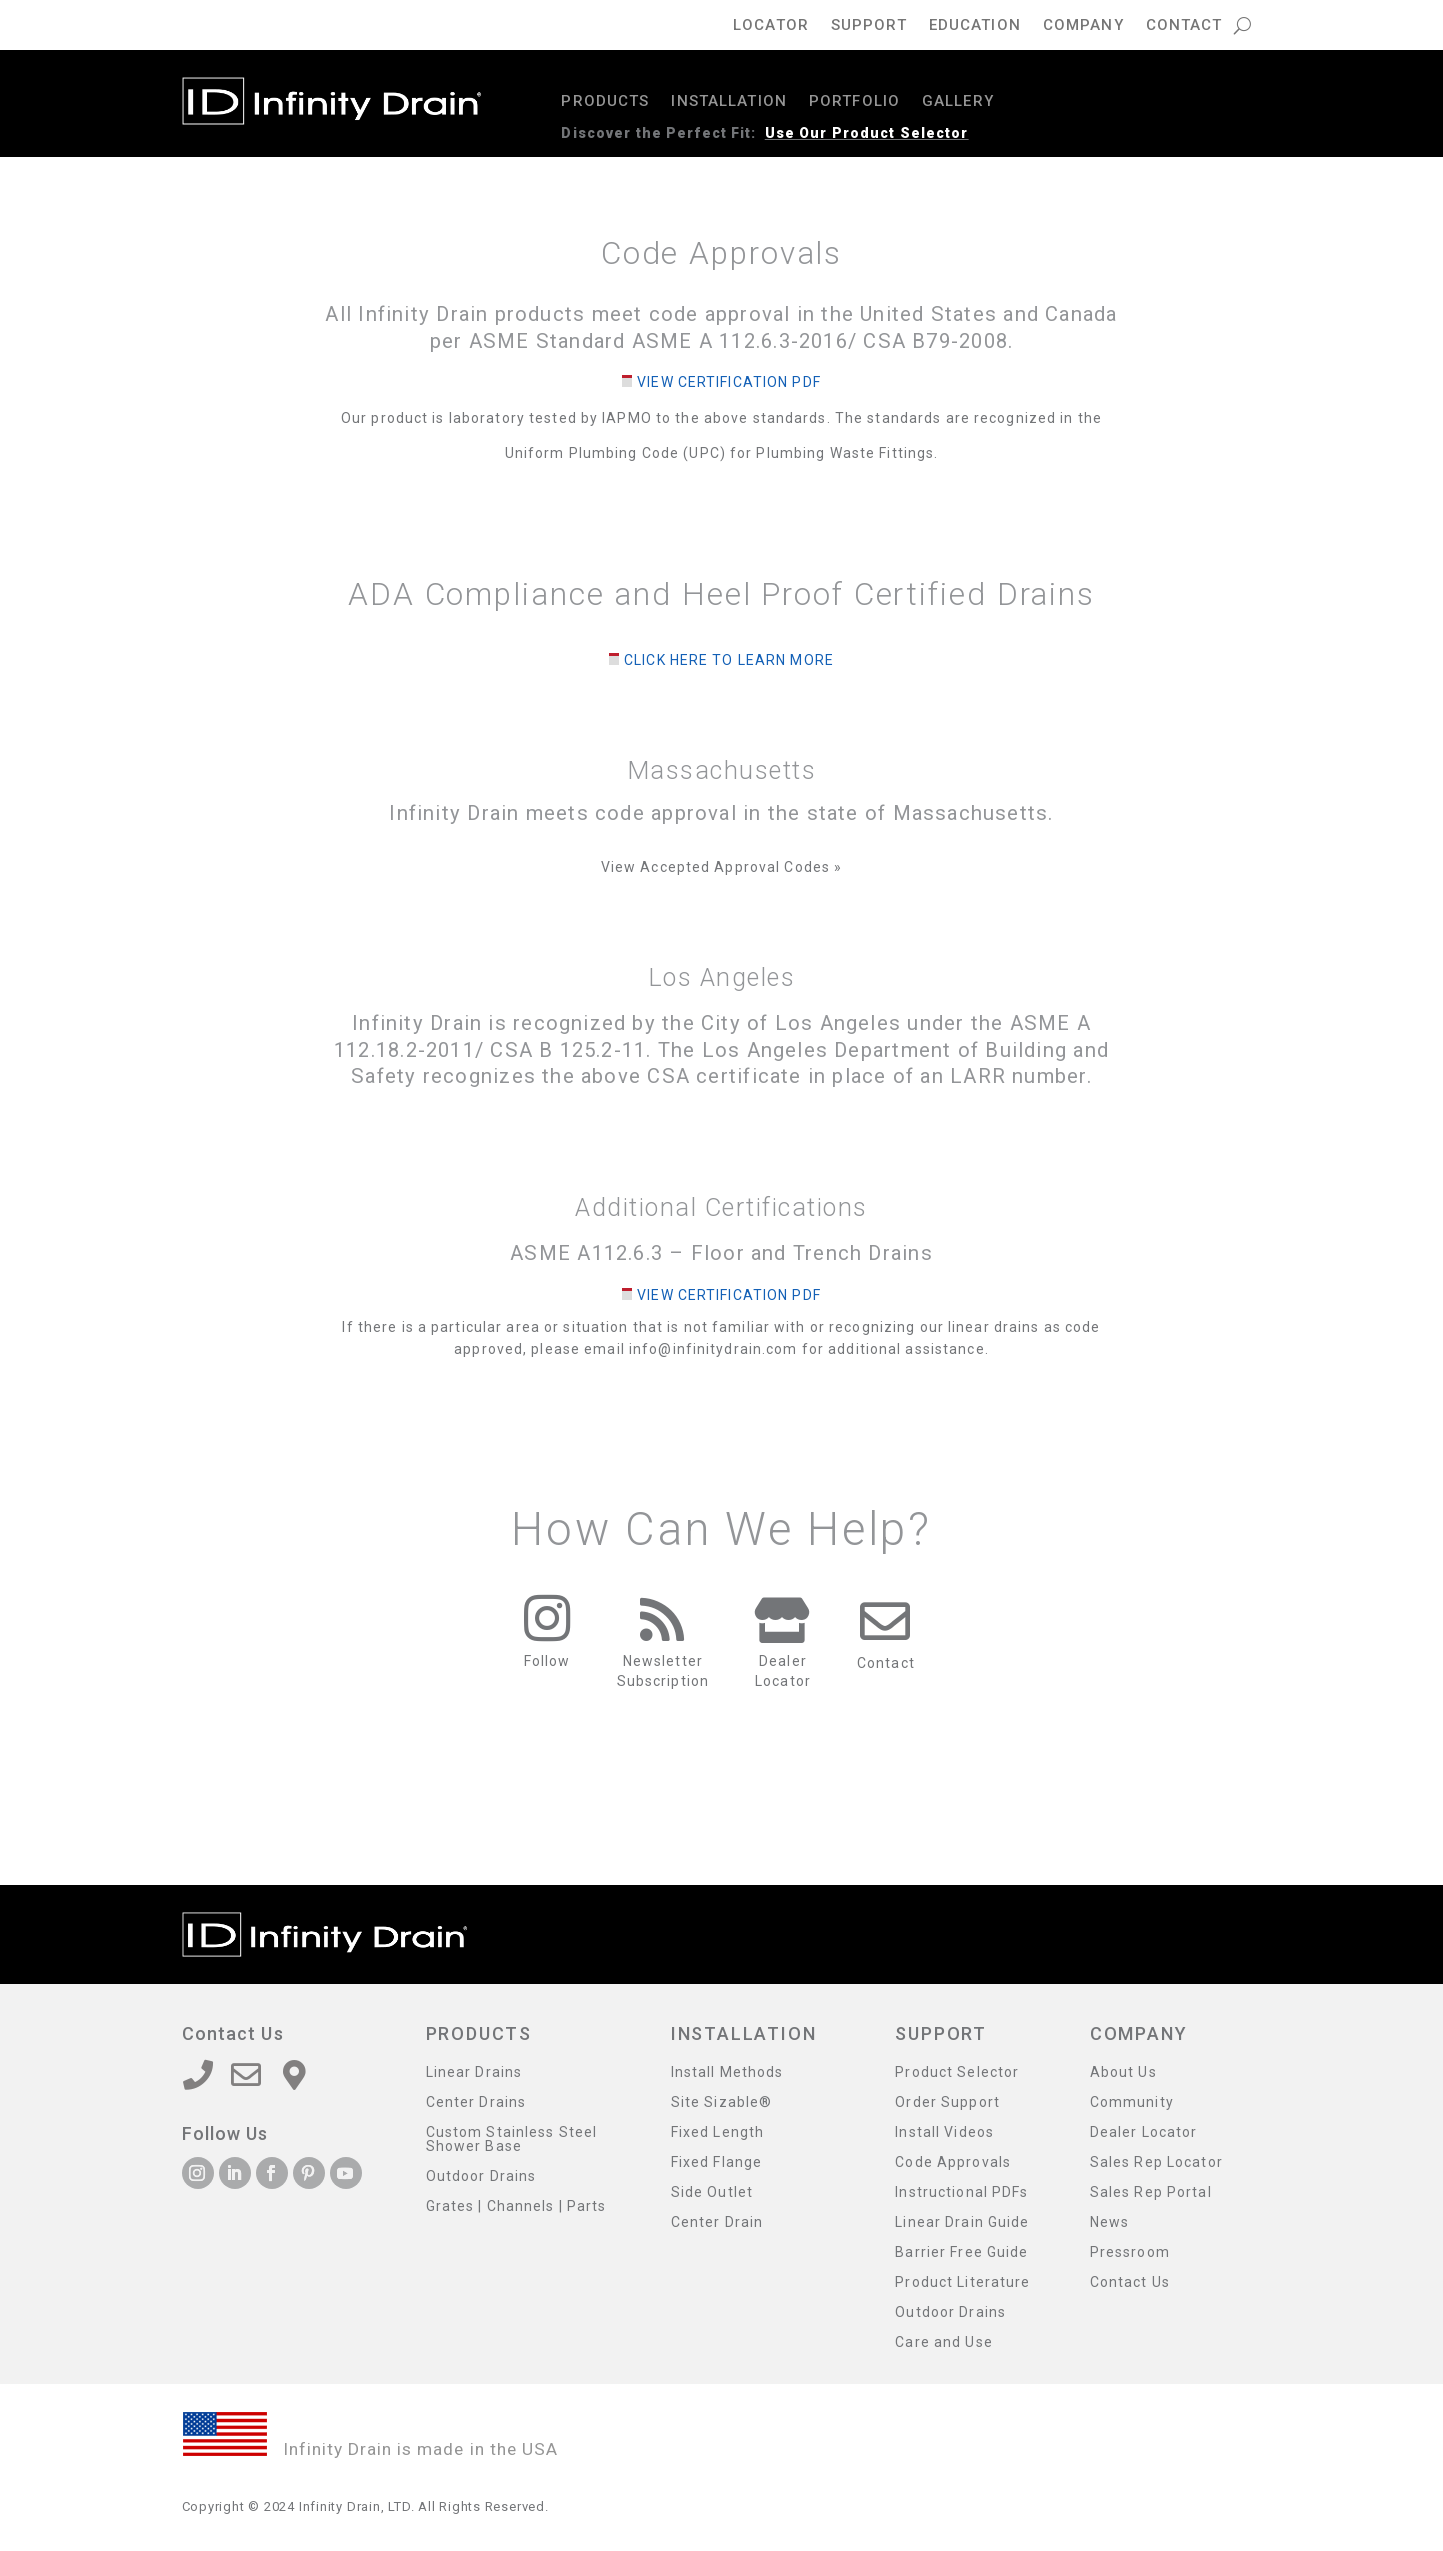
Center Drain (717, 2222)
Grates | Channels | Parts (516, 2206)
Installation (728, 102)
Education (975, 26)
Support (869, 26)
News (1109, 2222)
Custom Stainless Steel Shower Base (512, 2139)
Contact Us (1130, 2282)
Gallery (958, 102)
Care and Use (943, 2342)
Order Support (947, 2102)
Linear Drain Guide (962, 2222)
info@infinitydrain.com (713, 1349)
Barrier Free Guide (961, 2252)
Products (605, 102)
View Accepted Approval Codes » (722, 867)
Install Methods (727, 2072)
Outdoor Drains (481, 2176)
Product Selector (957, 2072)
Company (1083, 26)
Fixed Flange (716, 2162)
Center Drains (476, 2102)
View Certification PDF (729, 382)
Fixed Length (717, 2132)
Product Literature (962, 2282)
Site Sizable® (722, 2102)
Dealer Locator (1144, 2132)
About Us (1123, 2072)
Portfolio (854, 102)
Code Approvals (953, 2162)
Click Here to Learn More (729, 660)
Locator (771, 26)
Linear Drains (474, 2072)
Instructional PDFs (961, 2192)
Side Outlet (712, 2192)
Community (1132, 2102)
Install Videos (944, 2132)
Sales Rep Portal (1151, 2192)
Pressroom (1130, 2252)
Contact (1184, 26)
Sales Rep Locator (1156, 2162)
